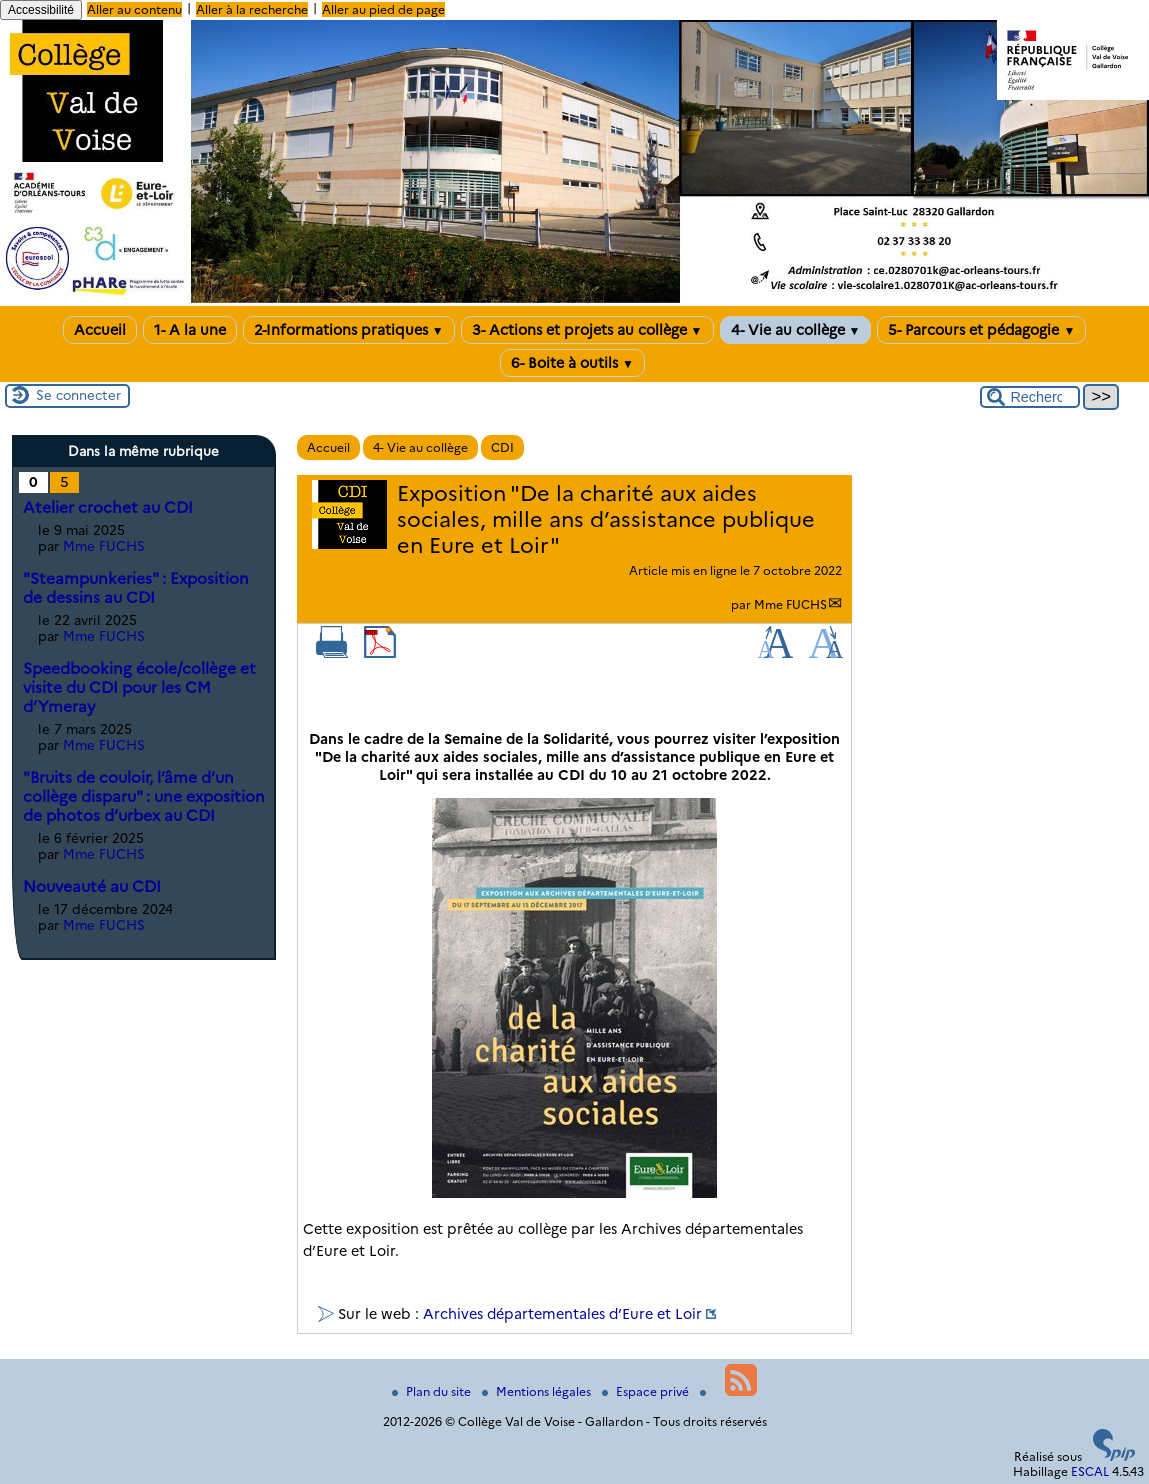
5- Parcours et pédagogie (981, 330)
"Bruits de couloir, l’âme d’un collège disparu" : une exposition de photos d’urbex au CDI (144, 796)
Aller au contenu (134, 9)
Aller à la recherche (252, 9)
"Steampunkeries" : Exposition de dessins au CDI (136, 588)
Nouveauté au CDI (92, 886)
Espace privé (647, 1391)
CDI (502, 447)
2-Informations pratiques (349, 330)
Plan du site (433, 1391)
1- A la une (190, 330)
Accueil (100, 330)
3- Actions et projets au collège (587, 330)
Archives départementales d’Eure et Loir (562, 1314)
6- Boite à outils (572, 363)
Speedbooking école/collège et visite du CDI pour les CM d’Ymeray (139, 687)
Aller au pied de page (383, 9)
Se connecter (78, 395)
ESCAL (1090, 1471)
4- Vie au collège (796, 330)
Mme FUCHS (790, 604)
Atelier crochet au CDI (108, 507)
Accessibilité (41, 10)
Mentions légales (538, 1391)
